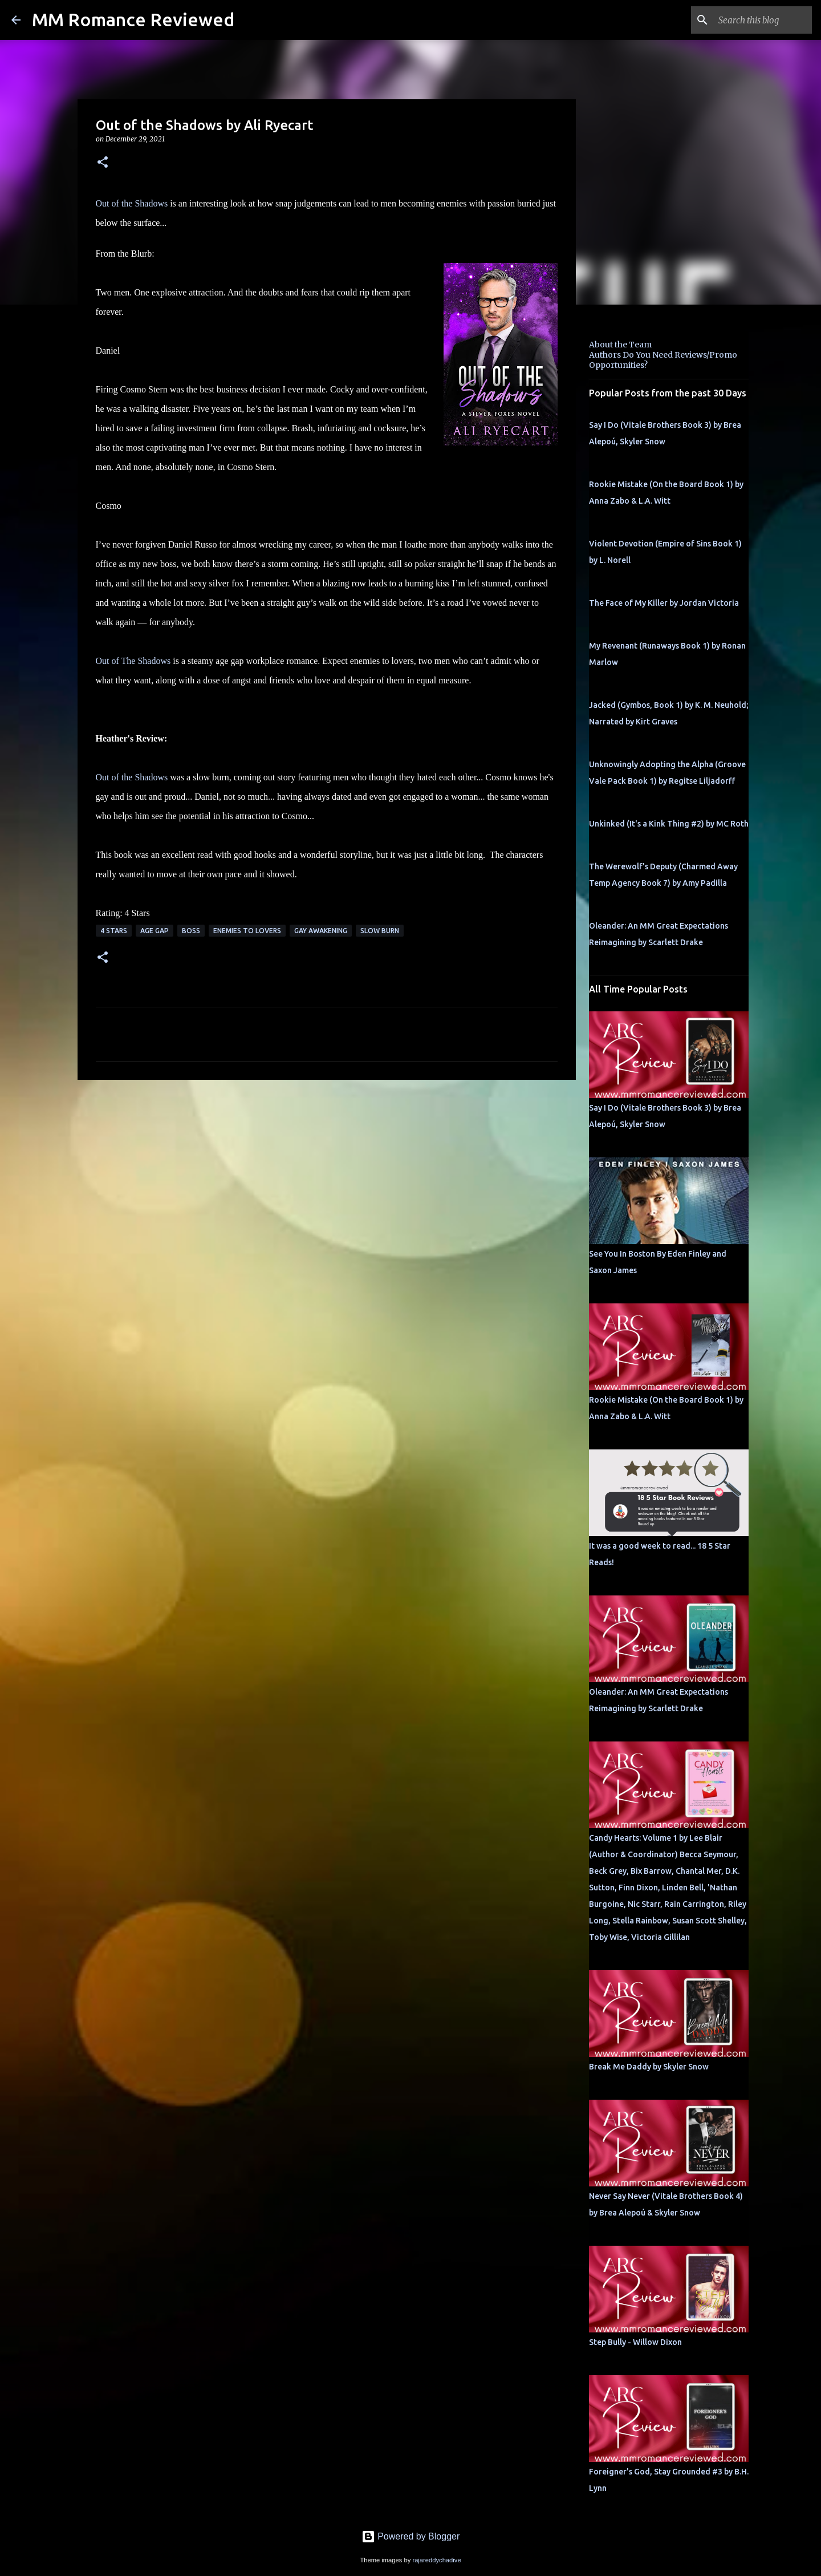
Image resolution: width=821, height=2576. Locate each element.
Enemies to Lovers (247, 930)
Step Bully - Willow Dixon (635, 2342)
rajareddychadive (436, 2560)
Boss (191, 930)
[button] (102, 163)
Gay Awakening (320, 930)
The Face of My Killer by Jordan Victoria (664, 602)
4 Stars (113, 930)
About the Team (620, 344)
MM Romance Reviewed (133, 19)
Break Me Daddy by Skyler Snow (649, 2066)
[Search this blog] (752, 20)
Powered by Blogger (410, 2536)
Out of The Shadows (133, 661)
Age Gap (154, 930)
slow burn (379, 930)
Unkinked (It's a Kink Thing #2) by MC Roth (669, 823)
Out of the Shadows (132, 203)
